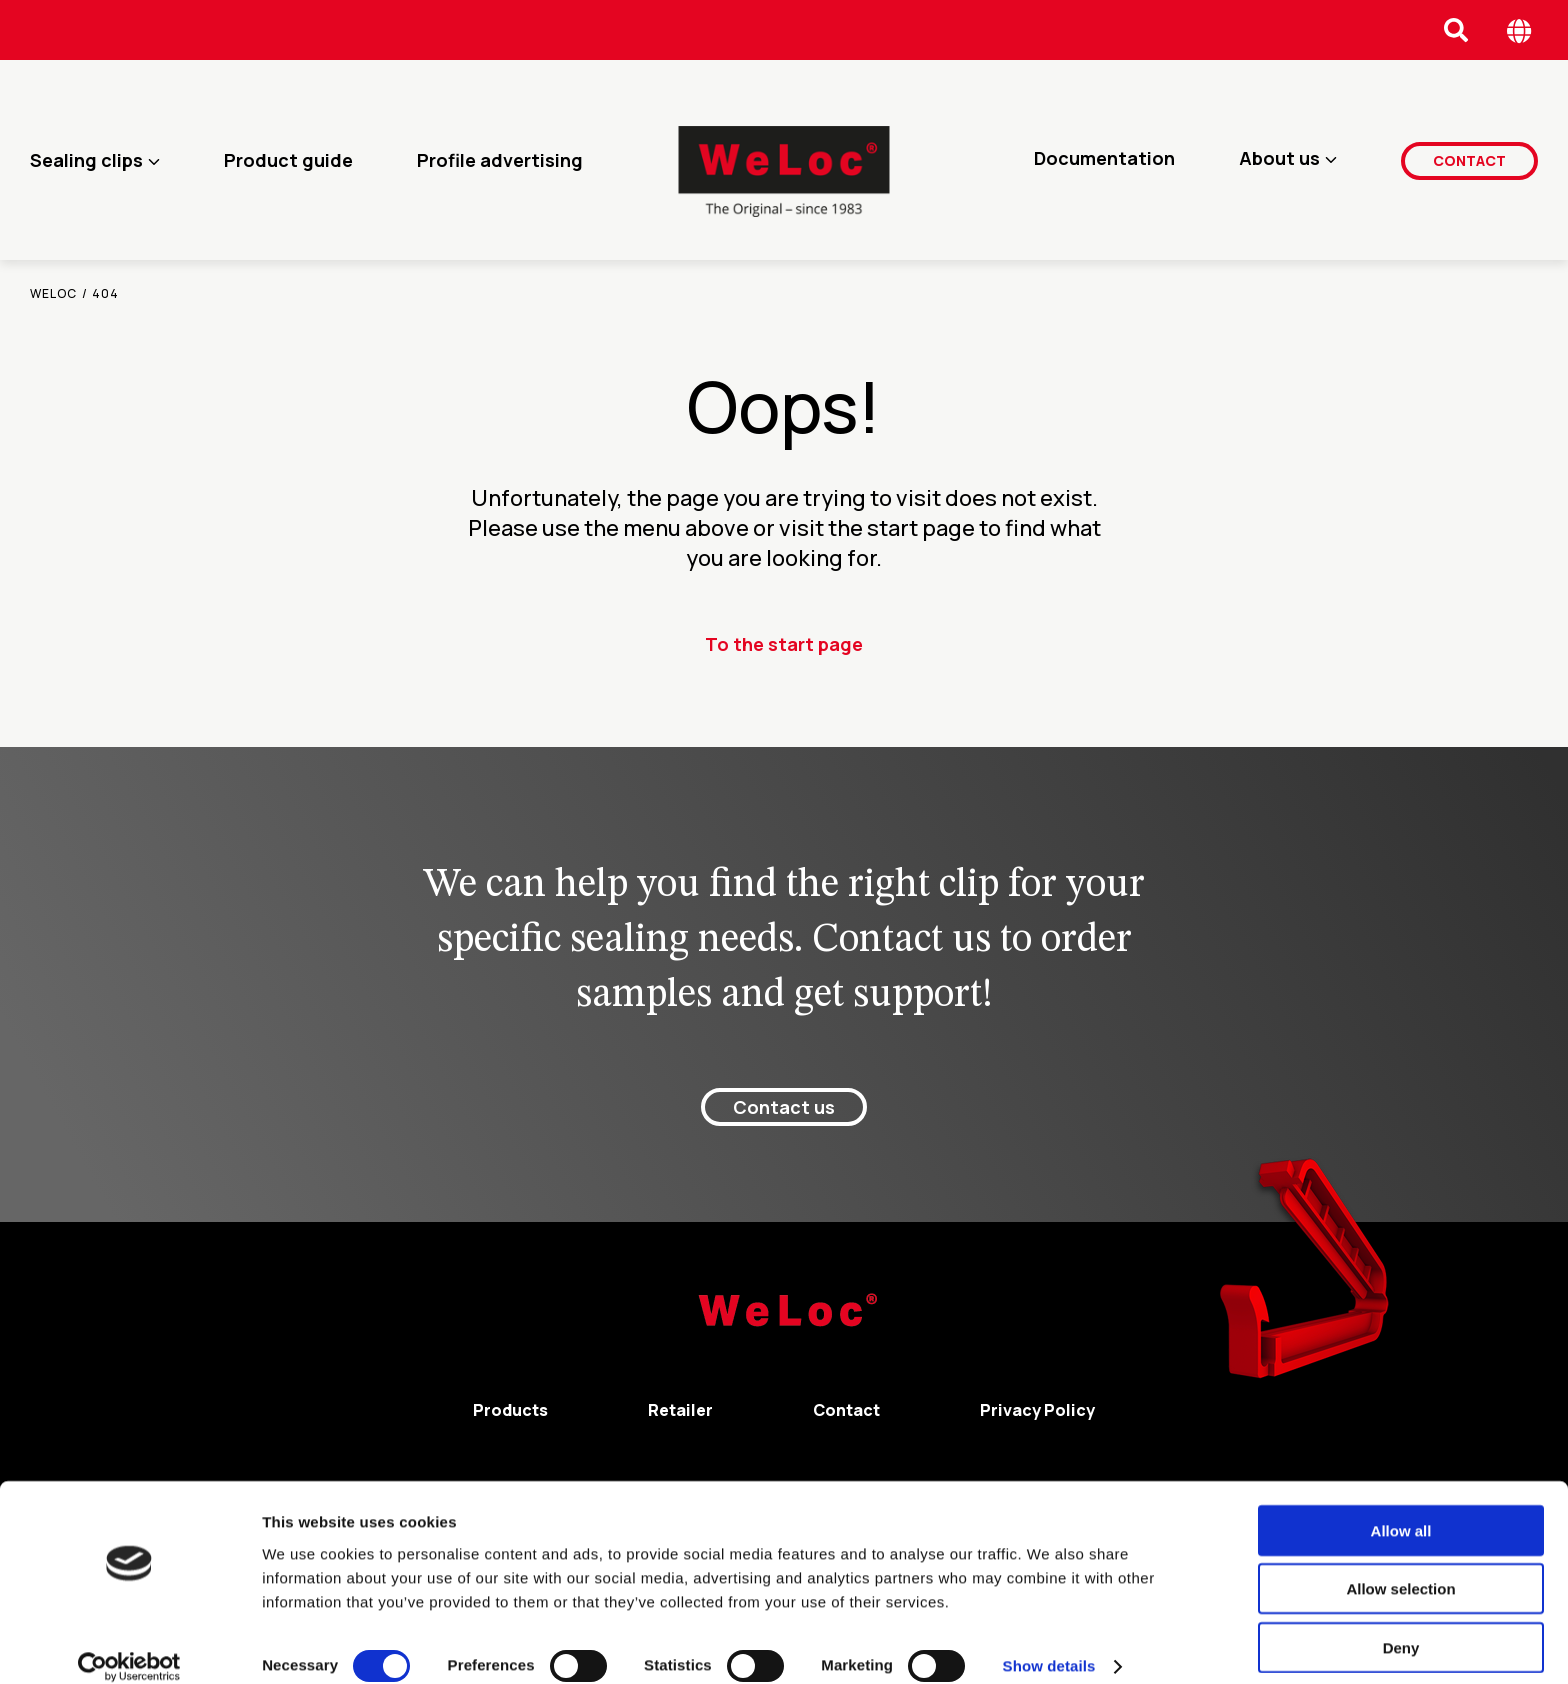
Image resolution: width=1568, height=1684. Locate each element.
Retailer (680, 1410)
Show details (1049, 1644)
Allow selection (1400, 1567)
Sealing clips (86, 160)
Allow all (1401, 1508)
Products (510, 1410)
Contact (1469, 159)
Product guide (288, 160)
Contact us (784, 1107)
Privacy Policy (1037, 1410)
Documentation (1104, 160)
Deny (1401, 1625)
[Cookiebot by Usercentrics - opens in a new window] (129, 1645)
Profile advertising (500, 160)
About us (1279, 160)
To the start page (784, 644)
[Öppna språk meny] (1519, 30)
